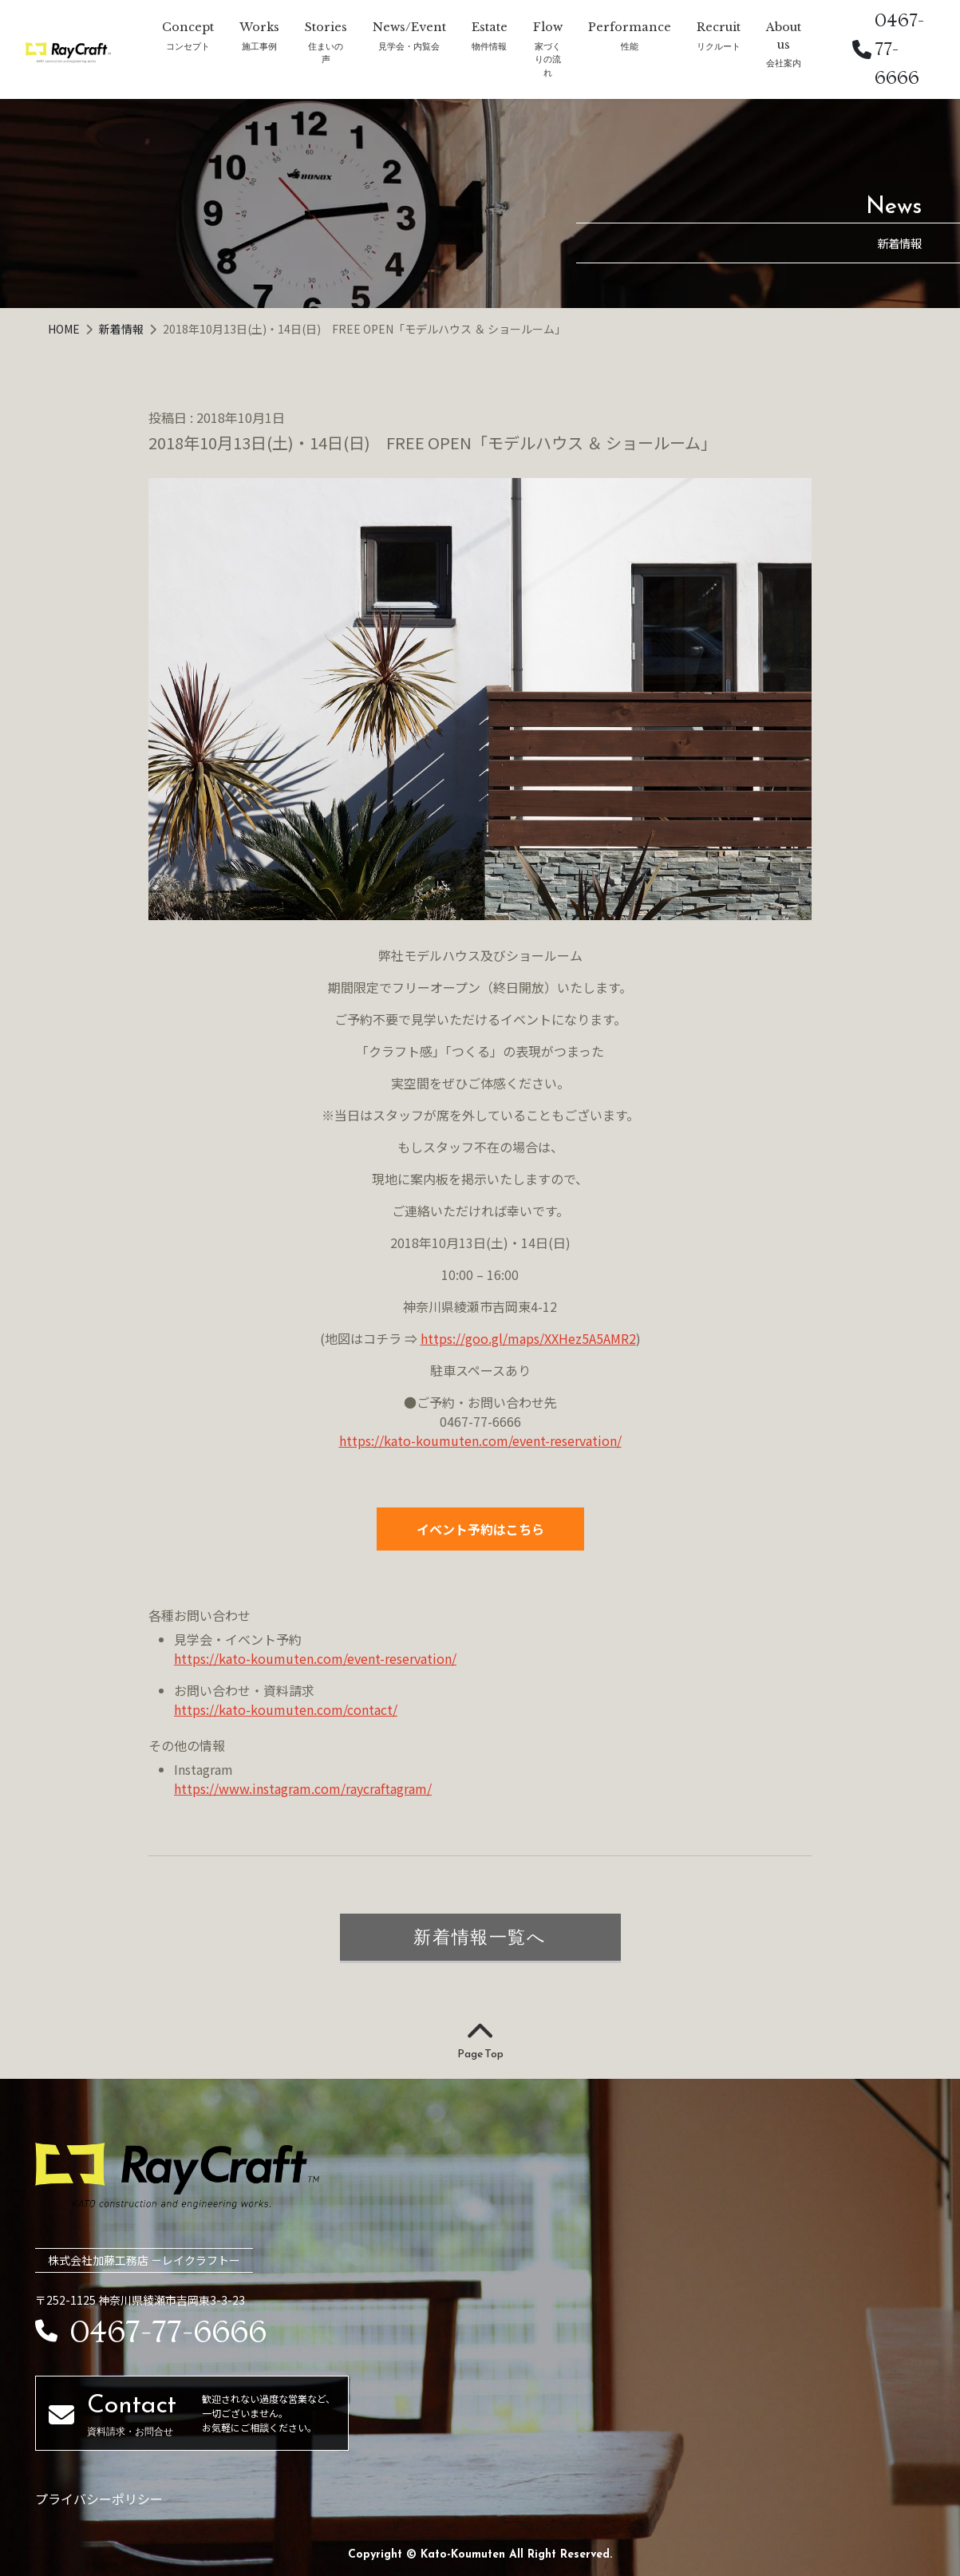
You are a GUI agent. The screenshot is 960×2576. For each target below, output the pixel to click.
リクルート (719, 46)
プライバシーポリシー (99, 2498)
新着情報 (122, 329)
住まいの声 (325, 52)
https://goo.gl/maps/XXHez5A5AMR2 (528, 1338)
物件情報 (489, 46)
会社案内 (783, 63)
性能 (629, 46)
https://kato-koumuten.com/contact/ (285, 1709)
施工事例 (259, 46)
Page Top (480, 2041)
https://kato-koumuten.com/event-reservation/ (480, 1440)
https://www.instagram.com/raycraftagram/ (303, 1788)
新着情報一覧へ (479, 1937)
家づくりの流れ (548, 59)
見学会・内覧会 (409, 46)
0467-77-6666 (888, 49)
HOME (65, 329)
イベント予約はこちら (480, 1529)
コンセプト (188, 46)
